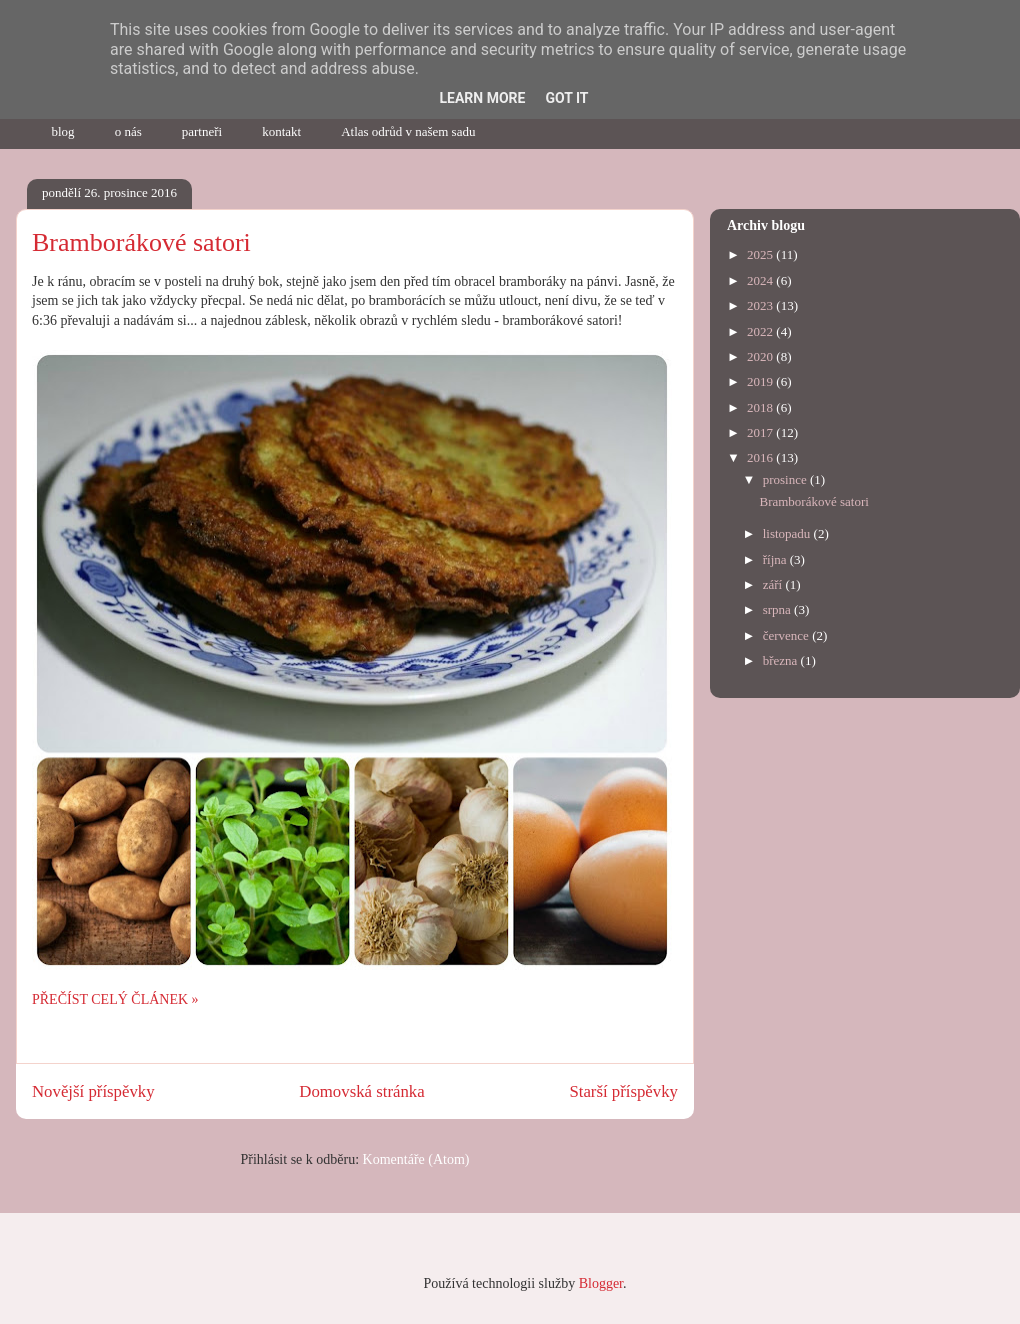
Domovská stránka (361, 1091)
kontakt (281, 131)
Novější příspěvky (93, 1091)
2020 (761, 356)
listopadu (788, 533)
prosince (786, 479)
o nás (128, 131)
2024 (761, 280)
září (774, 584)
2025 (761, 254)
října (776, 559)
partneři (202, 131)
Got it (566, 98)
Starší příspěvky (623, 1091)
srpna (778, 609)
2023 (761, 305)
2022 (761, 331)
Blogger (601, 1283)
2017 (761, 432)
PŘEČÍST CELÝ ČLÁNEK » (115, 999)
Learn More (482, 98)
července (787, 635)
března (782, 660)
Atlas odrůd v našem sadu (408, 131)
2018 (761, 407)
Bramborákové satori (141, 242)
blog (63, 131)
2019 (761, 381)
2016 (761, 457)
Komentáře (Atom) (416, 1159)
